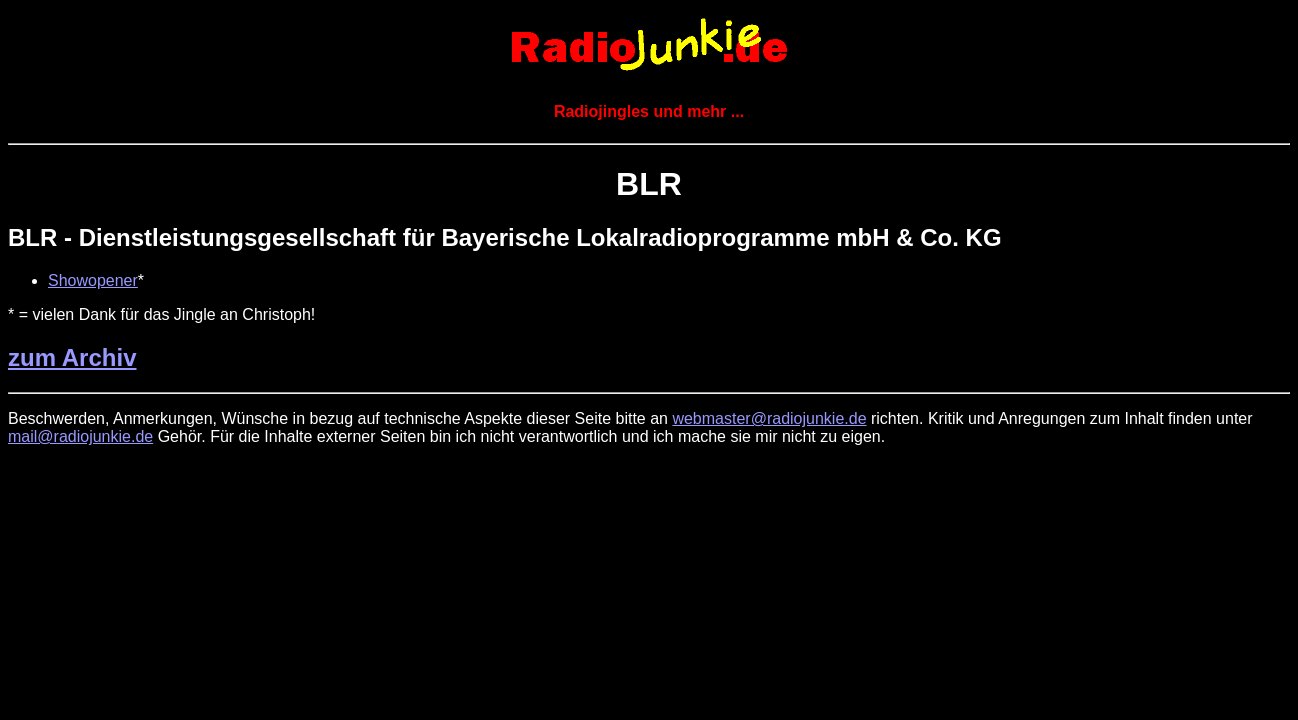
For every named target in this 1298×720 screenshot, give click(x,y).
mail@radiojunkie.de (80, 436)
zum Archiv (72, 357)
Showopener (93, 280)
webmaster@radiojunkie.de (769, 418)
